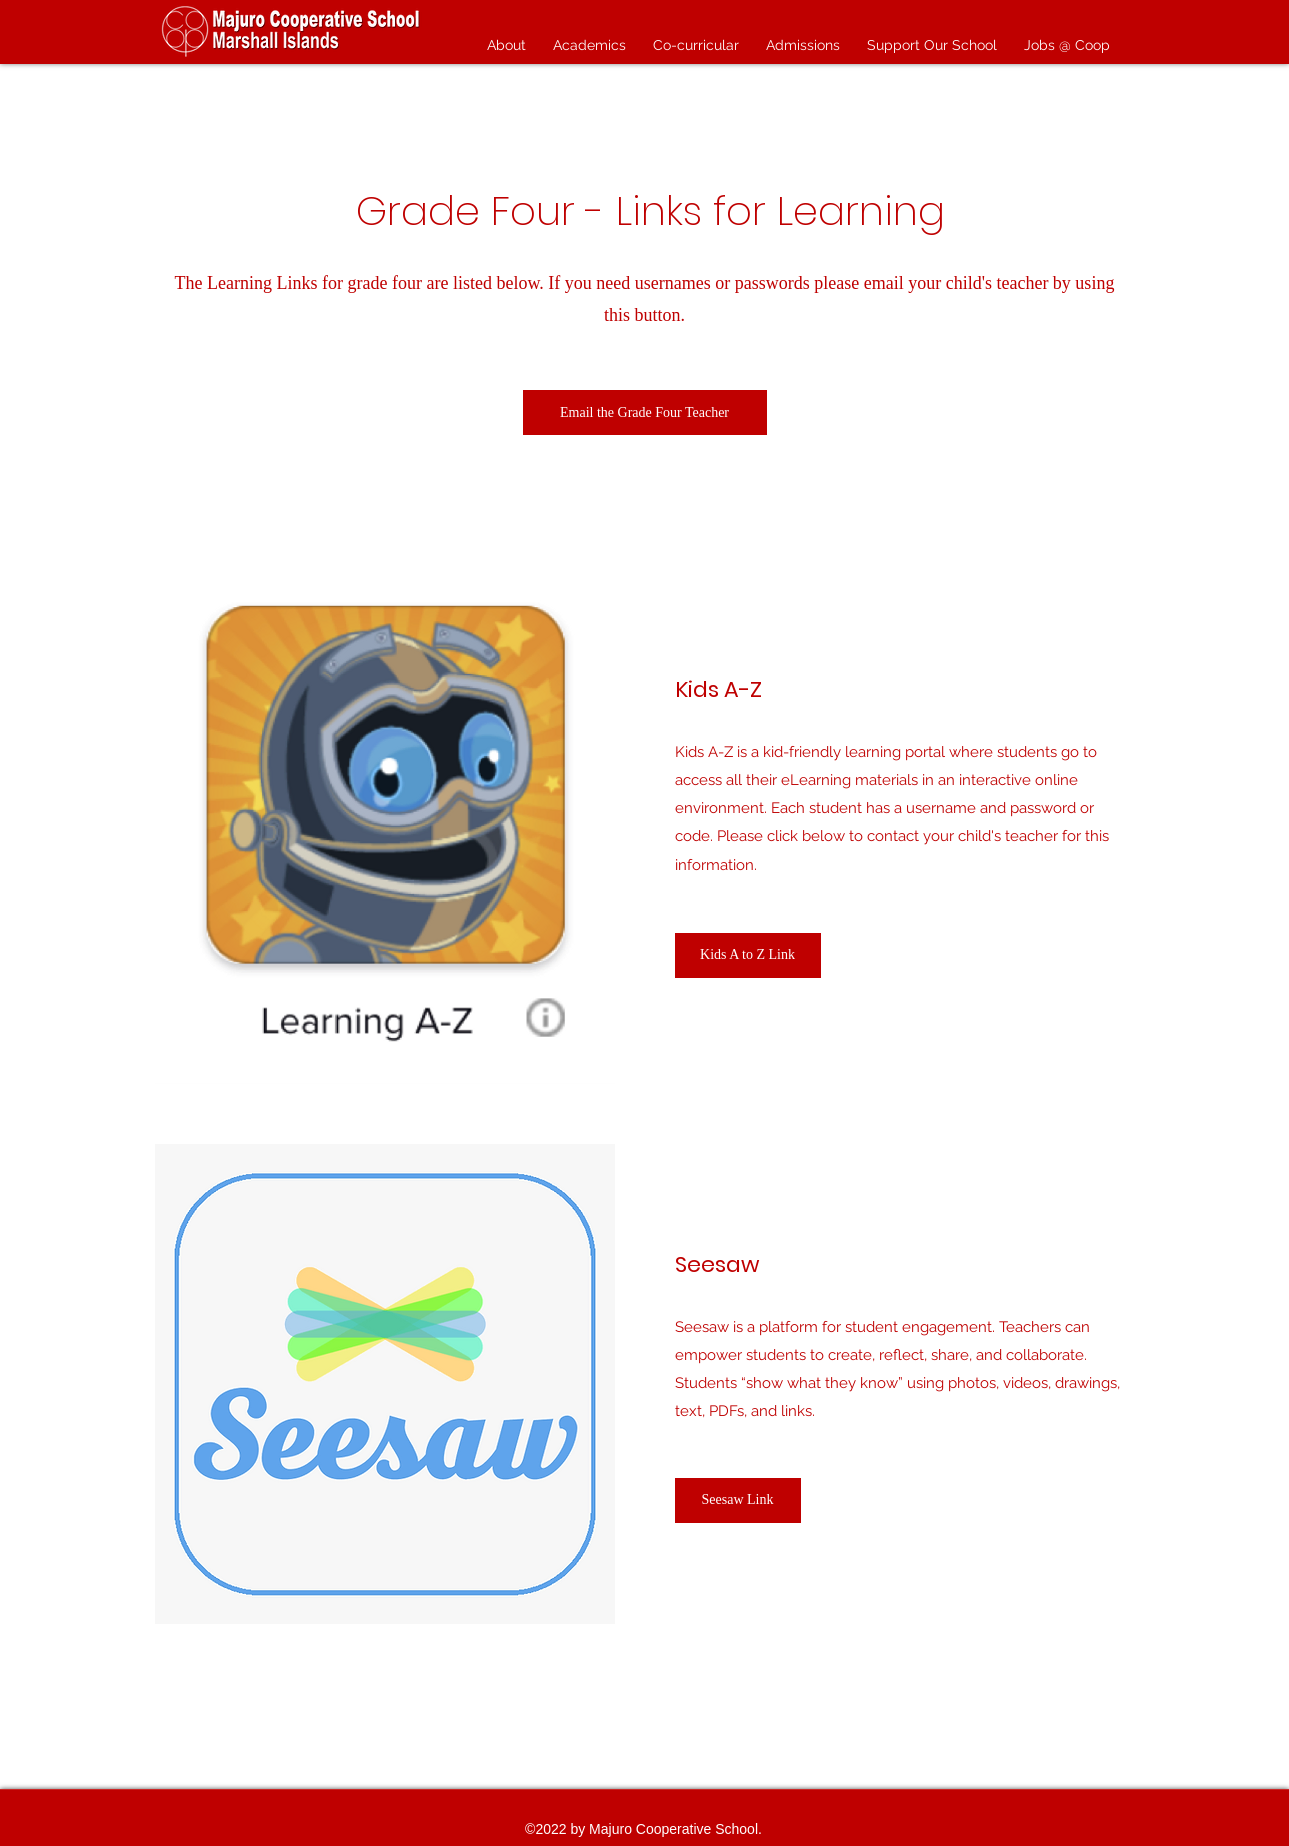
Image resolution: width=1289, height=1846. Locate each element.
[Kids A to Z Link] (748, 955)
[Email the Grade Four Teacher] (645, 412)
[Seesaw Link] (738, 1500)
